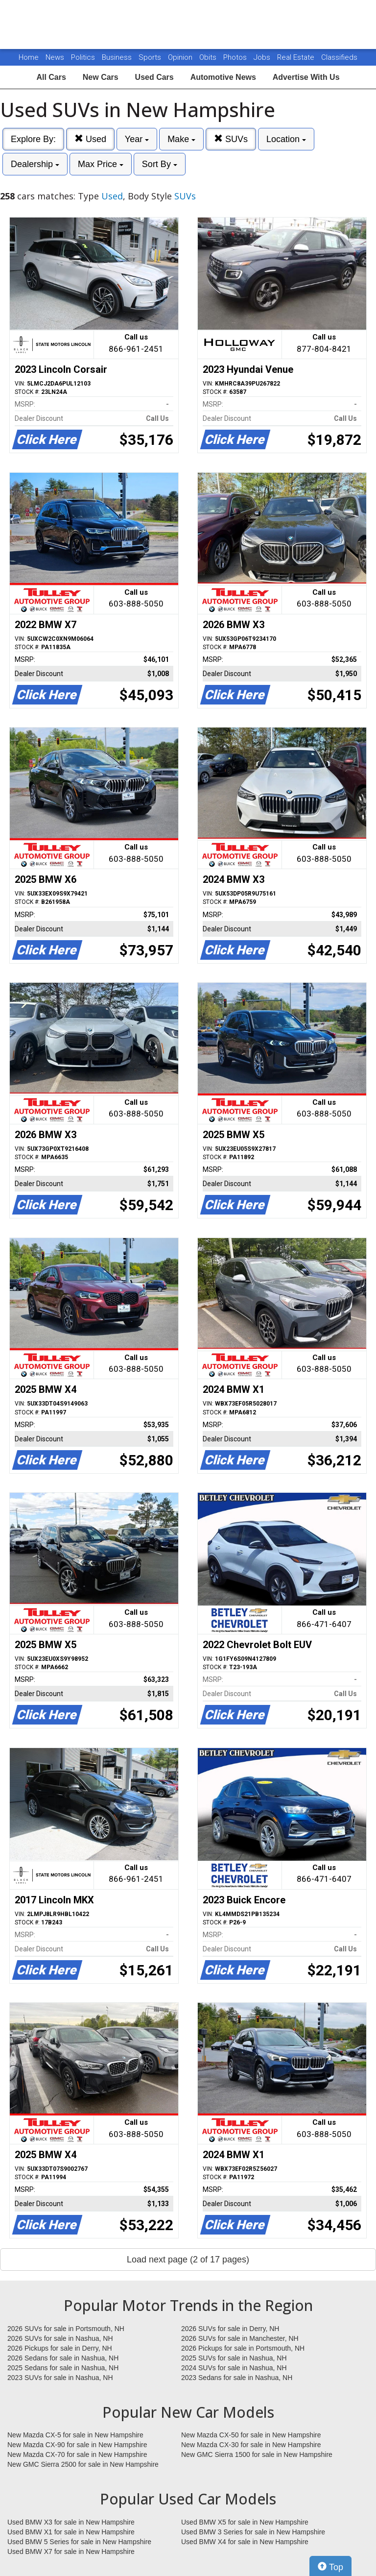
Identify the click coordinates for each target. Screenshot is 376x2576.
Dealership (35, 164)
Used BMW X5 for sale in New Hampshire (244, 2522)
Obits (208, 57)
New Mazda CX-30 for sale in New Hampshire (251, 2445)
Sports (151, 57)
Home (29, 57)
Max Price (100, 164)
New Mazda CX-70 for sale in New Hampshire (77, 2454)
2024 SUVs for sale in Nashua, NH (234, 2368)
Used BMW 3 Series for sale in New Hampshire (253, 2532)
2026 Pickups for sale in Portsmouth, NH (243, 2348)
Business (118, 57)
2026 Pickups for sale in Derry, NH (59, 2348)
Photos (236, 57)
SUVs (231, 139)
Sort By (159, 164)
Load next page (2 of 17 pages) (188, 2259)
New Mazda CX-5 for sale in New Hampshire (75, 2435)
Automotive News (223, 77)
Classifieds (339, 57)
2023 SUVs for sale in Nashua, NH (60, 2378)
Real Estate (296, 57)
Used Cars (154, 77)
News (55, 57)
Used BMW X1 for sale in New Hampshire (71, 2532)
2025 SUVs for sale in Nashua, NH (234, 2358)
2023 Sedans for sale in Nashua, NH (236, 2378)
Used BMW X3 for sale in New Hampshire (71, 2522)
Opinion (181, 57)
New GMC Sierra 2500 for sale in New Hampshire (83, 2464)
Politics (83, 57)
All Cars (51, 77)
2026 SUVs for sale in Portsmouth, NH (65, 2329)
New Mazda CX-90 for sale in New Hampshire (77, 2445)
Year (137, 139)
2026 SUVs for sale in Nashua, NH (60, 2338)
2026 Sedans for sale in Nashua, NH (62, 2358)
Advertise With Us (306, 77)
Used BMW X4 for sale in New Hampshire (244, 2542)
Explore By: (33, 139)
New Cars (100, 77)
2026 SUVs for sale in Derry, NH (230, 2329)
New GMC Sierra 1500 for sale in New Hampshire (256, 2454)
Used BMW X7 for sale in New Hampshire (71, 2551)
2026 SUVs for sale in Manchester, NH (240, 2338)
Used (90, 139)
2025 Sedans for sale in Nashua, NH (62, 2368)
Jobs (263, 57)
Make (181, 139)
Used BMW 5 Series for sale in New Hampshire (79, 2542)
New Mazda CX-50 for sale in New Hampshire (251, 2435)
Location (286, 139)
